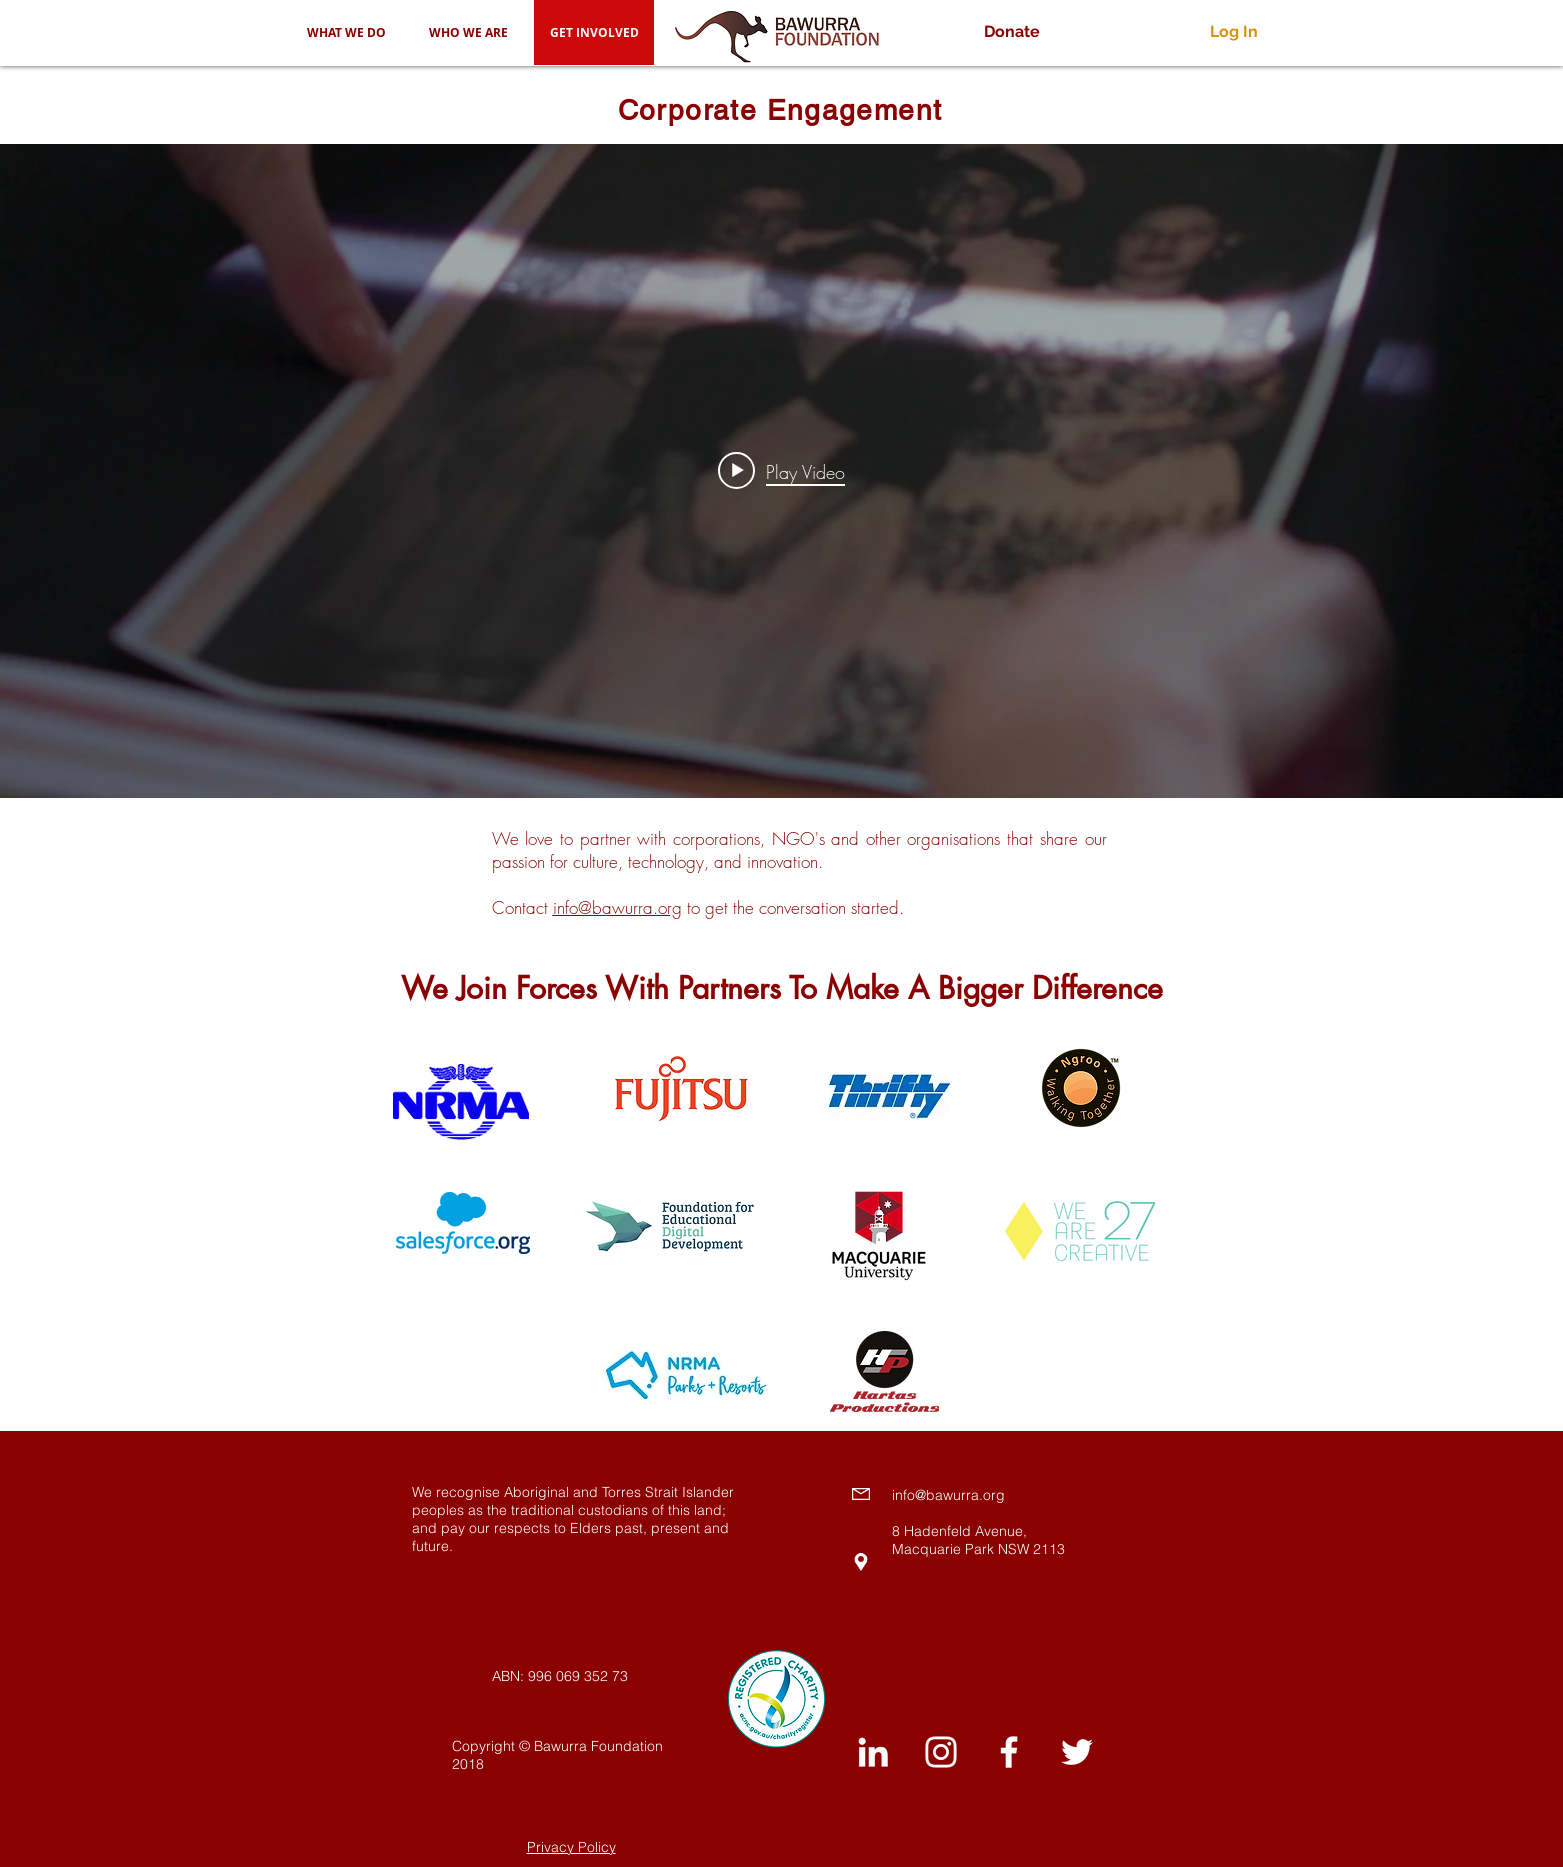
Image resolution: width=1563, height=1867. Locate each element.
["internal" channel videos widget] (781, 471)
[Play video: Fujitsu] (781, 471)
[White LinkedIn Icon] (873, 1752)
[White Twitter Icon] (1077, 1752)
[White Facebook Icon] (1009, 1752)
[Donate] (1012, 32)
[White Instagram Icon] (941, 1752)
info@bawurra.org (617, 907)
